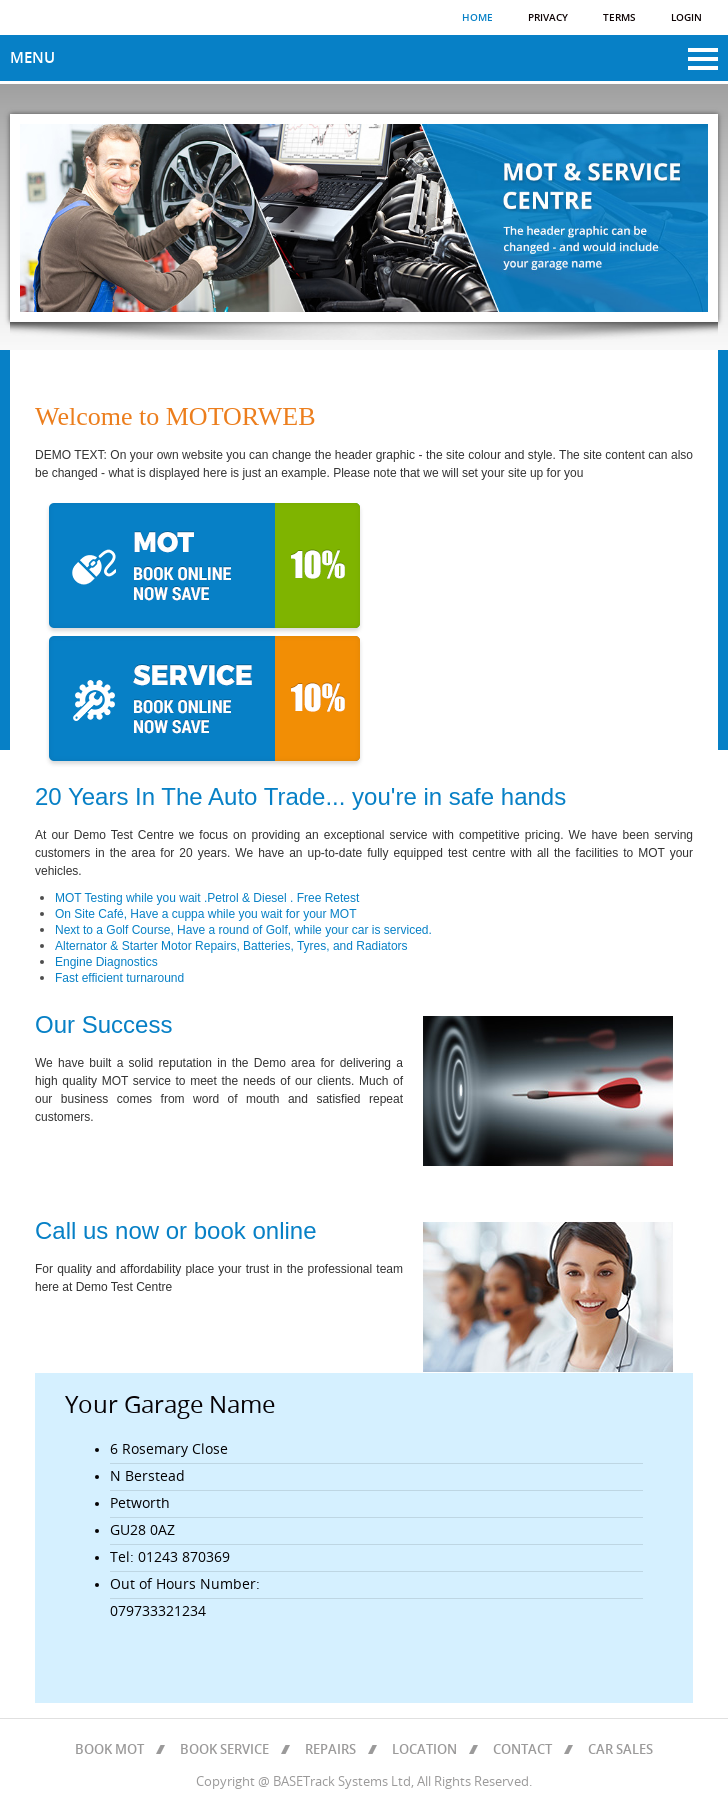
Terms (619, 18)
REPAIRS (330, 1750)
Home (477, 18)
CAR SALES (620, 1750)
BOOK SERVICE (224, 1750)
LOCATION (424, 1750)
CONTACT (522, 1750)
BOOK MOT (109, 1750)
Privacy (548, 18)
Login (686, 18)
